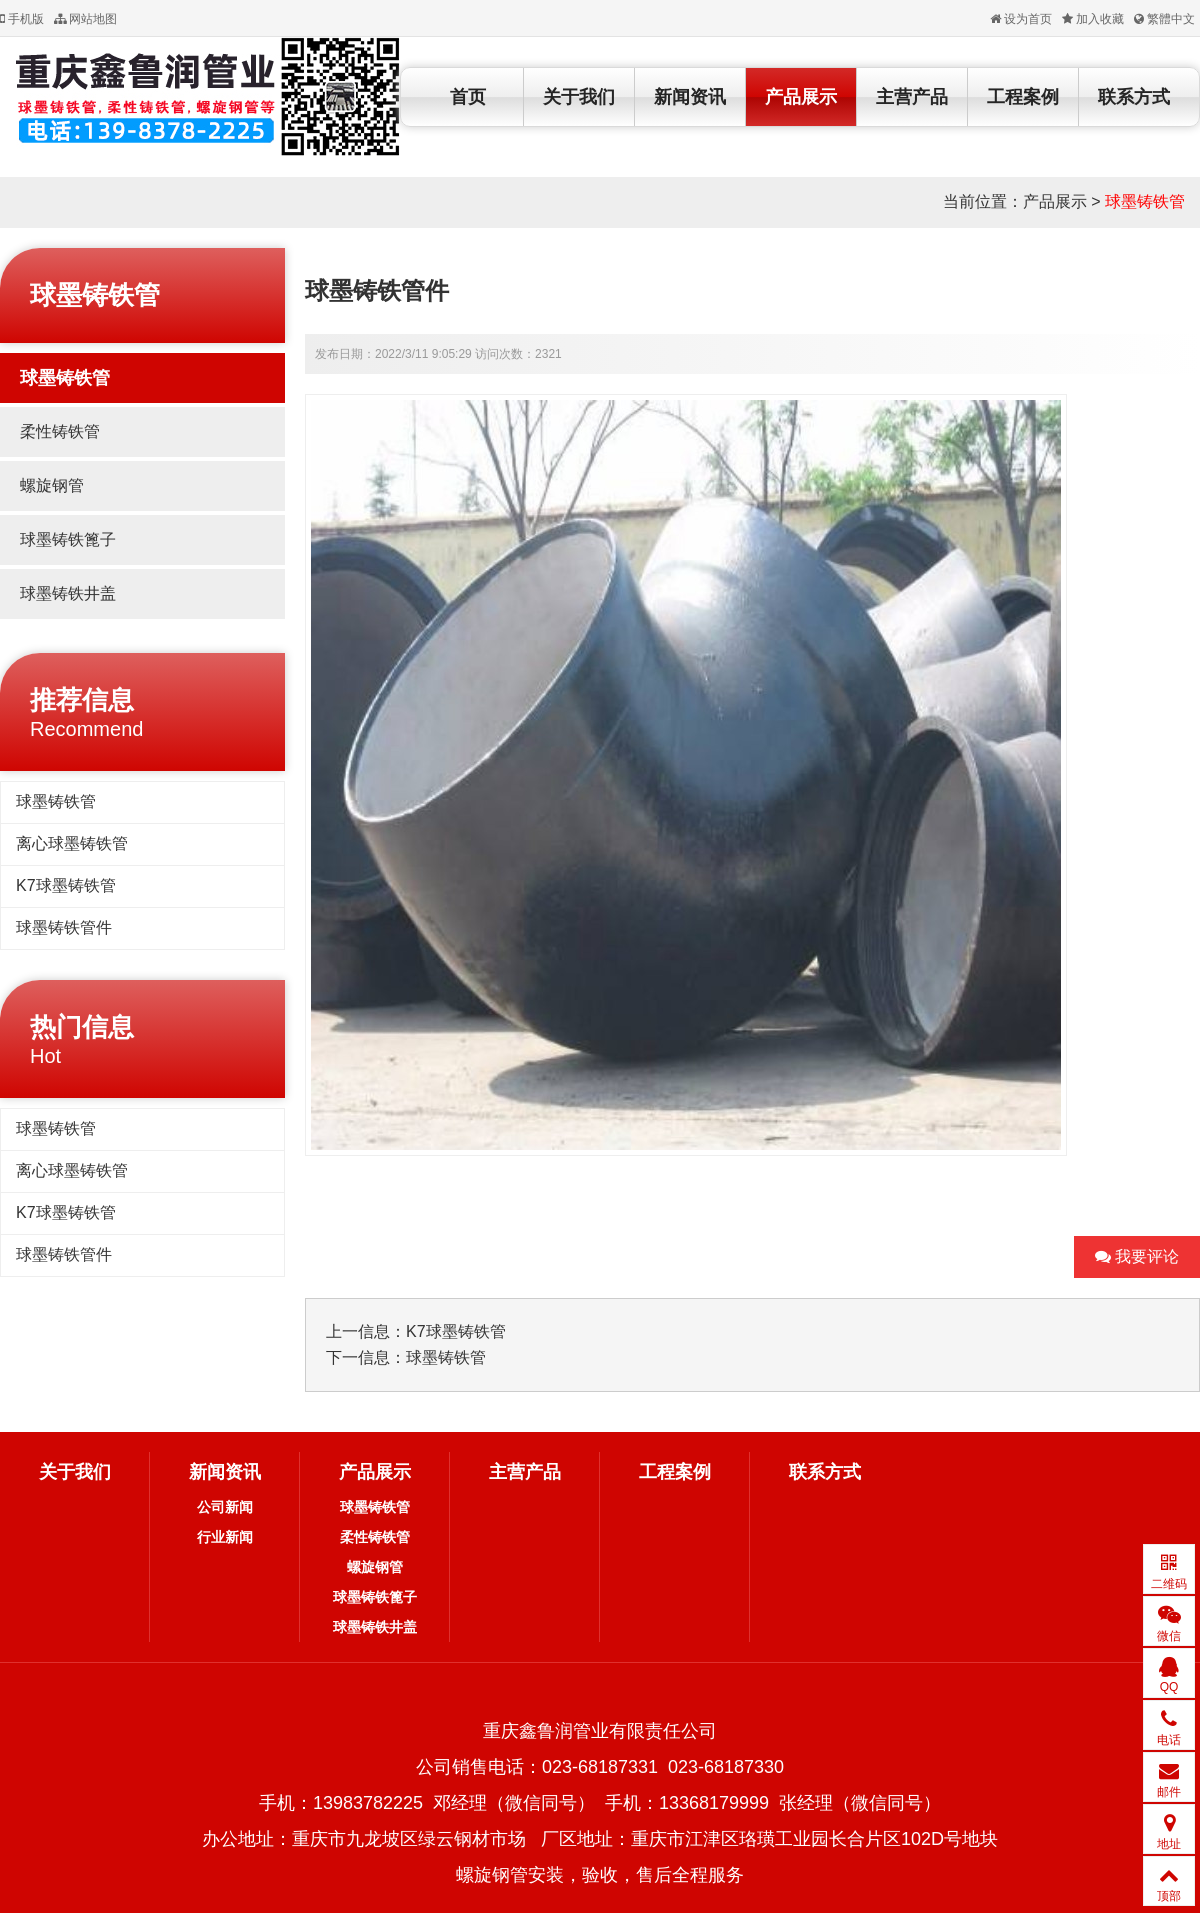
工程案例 (1023, 97)
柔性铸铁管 (60, 431)
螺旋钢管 (52, 485)
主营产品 (912, 97)
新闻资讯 (690, 97)
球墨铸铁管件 (64, 927)
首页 (468, 97)
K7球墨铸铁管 (66, 885)
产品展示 (801, 97)
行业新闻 (225, 1537)
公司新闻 (225, 1507)
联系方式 (1134, 97)
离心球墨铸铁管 (72, 843)
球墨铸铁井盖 (68, 593)
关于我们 (579, 97)
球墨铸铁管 (1145, 201)
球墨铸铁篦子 (68, 539)
